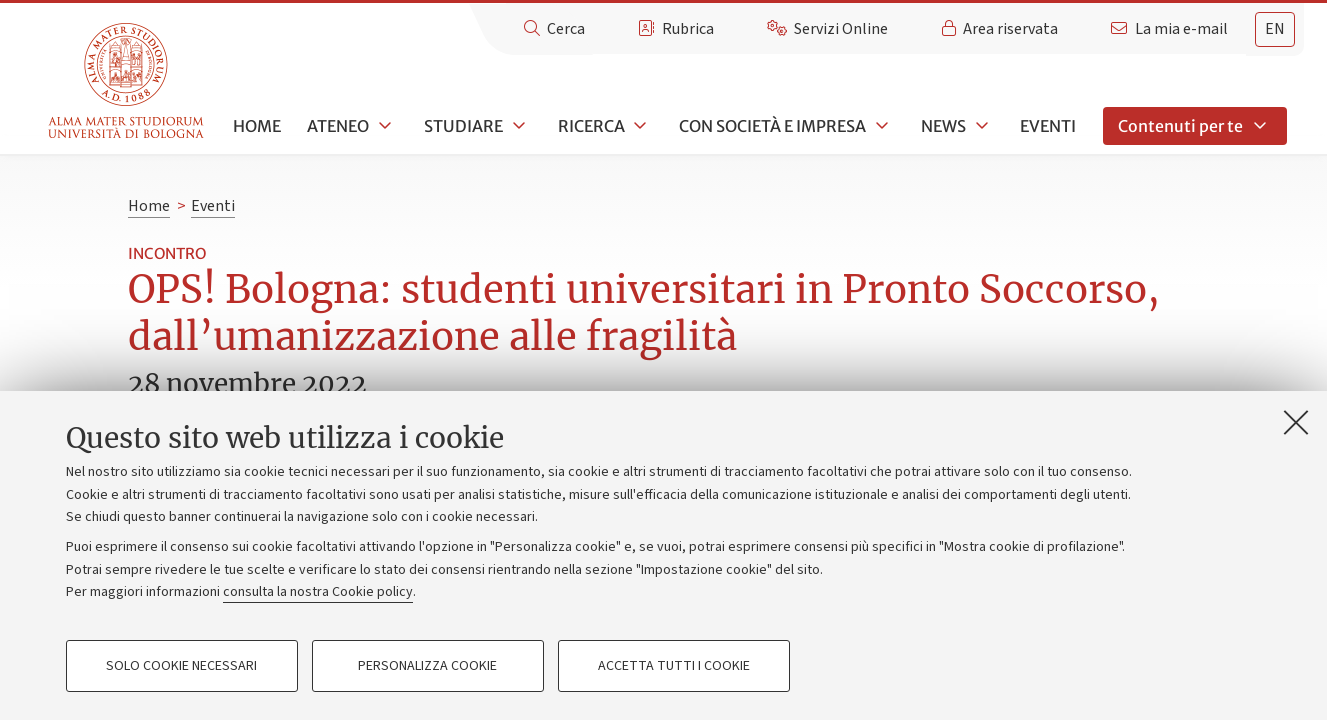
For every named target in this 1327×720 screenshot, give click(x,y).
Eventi (1048, 126)
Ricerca (591, 126)
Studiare (463, 126)
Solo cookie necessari (181, 666)
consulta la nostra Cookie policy (318, 592)
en (1275, 29)
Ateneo (338, 126)
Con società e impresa (772, 126)
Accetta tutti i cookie (674, 666)
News (943, 126)
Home (257, 126)
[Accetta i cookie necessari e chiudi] (1296, 422)
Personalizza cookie (427, 666)
